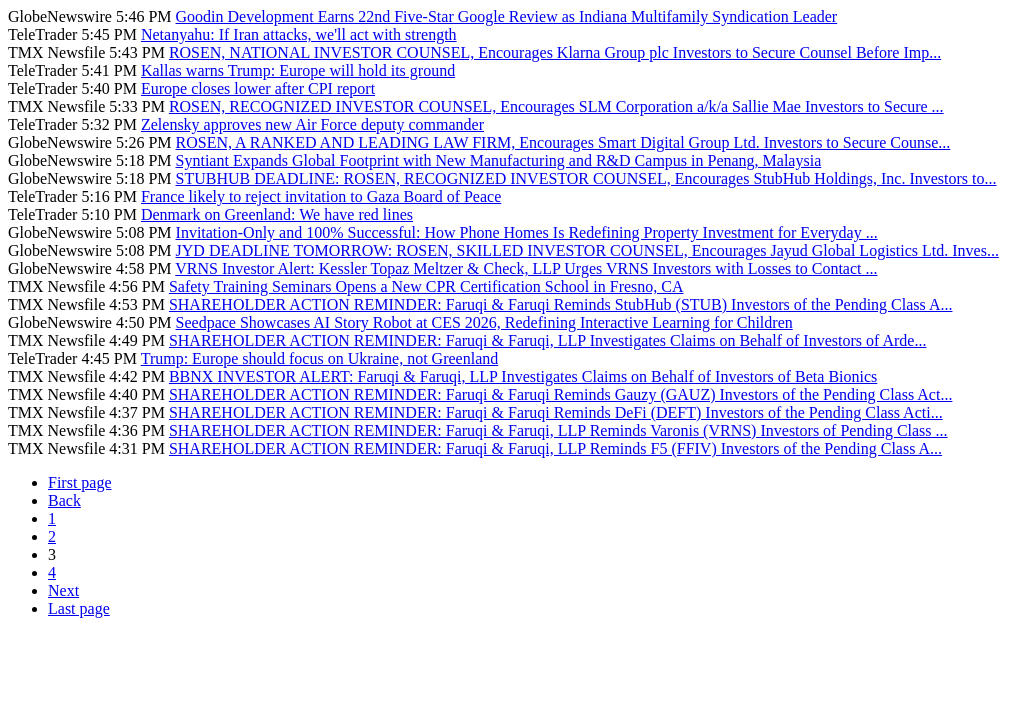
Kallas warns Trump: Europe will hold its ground (298, 70)
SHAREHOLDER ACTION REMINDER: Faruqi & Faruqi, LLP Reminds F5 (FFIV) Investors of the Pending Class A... (555, 448)
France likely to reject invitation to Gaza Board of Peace (321, 196)
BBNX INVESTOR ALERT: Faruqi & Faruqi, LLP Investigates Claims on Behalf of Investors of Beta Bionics (523, 376)
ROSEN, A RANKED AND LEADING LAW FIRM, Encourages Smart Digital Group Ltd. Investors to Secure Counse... (563, 142)
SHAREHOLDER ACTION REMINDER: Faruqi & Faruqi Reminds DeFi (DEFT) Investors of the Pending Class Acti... (556, 412)
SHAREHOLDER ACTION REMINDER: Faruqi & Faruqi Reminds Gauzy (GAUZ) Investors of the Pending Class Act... (561, 394)
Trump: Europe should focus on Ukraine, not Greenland (320, 358)
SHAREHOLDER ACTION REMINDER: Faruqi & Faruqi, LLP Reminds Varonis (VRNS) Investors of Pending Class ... (558, 430)
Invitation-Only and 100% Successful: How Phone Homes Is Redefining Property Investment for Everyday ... (527, 232)
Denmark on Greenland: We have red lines (277, 214)
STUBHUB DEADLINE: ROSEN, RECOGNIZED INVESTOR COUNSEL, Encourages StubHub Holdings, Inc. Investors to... (586, 178)
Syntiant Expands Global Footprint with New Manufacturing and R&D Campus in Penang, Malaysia (499, 160)
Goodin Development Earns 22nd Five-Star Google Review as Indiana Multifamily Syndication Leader (507, 16)
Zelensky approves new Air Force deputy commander (312, 124)
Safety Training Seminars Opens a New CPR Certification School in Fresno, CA (426, 286)
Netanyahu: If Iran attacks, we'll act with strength (299, 34)
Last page (79, 608)
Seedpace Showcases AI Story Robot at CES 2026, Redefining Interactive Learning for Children (484, 322)
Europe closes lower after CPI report (258, 88)
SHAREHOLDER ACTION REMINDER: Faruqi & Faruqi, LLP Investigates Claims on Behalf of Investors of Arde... (548, 340)
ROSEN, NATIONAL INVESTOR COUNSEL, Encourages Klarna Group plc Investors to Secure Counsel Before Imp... (555, 52)
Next (63, 590)
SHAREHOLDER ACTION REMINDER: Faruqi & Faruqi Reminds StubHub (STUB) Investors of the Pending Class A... (561, 304)
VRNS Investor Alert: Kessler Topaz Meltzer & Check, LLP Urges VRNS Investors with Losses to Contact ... (526, 268)
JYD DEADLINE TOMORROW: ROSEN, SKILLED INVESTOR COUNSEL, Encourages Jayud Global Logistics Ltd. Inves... (587, 250)
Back (64, 500)
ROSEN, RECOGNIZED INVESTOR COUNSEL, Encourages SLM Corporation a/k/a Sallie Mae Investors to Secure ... (556, 106)
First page (80, 482)
